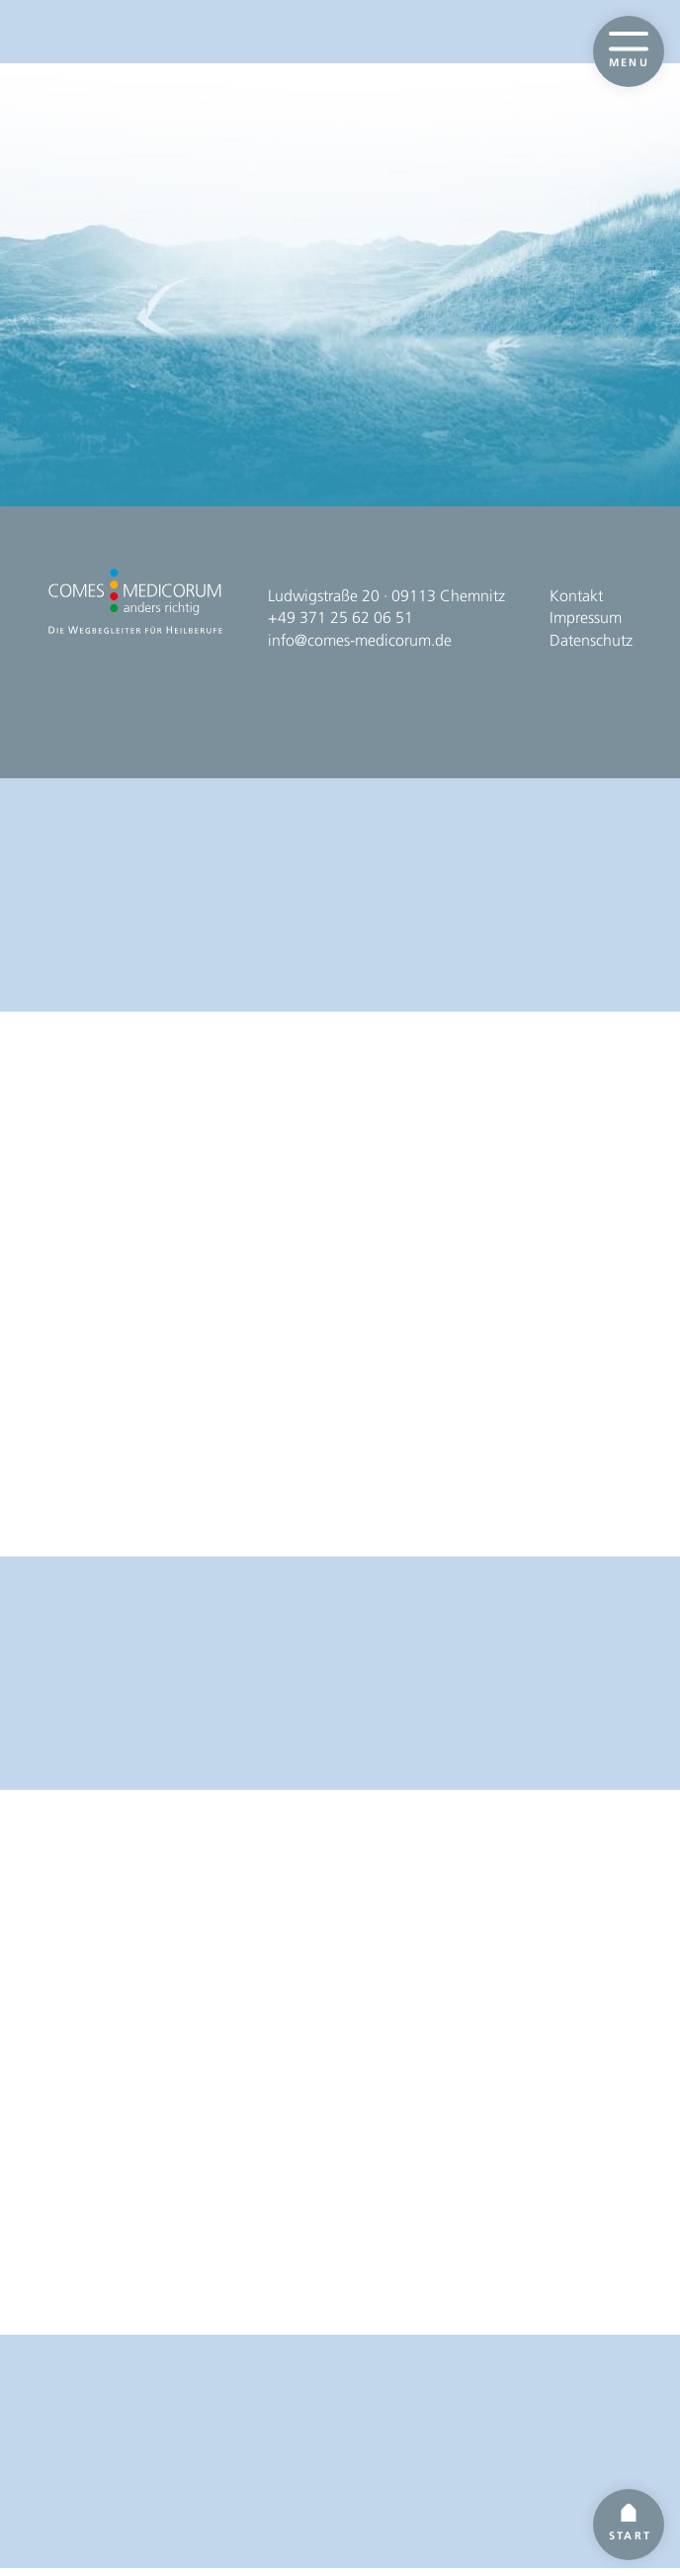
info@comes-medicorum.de (360, 2438)
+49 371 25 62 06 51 (340, 2415)
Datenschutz (591, 2438)
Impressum (586, 2415)
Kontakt (576, 2393)
